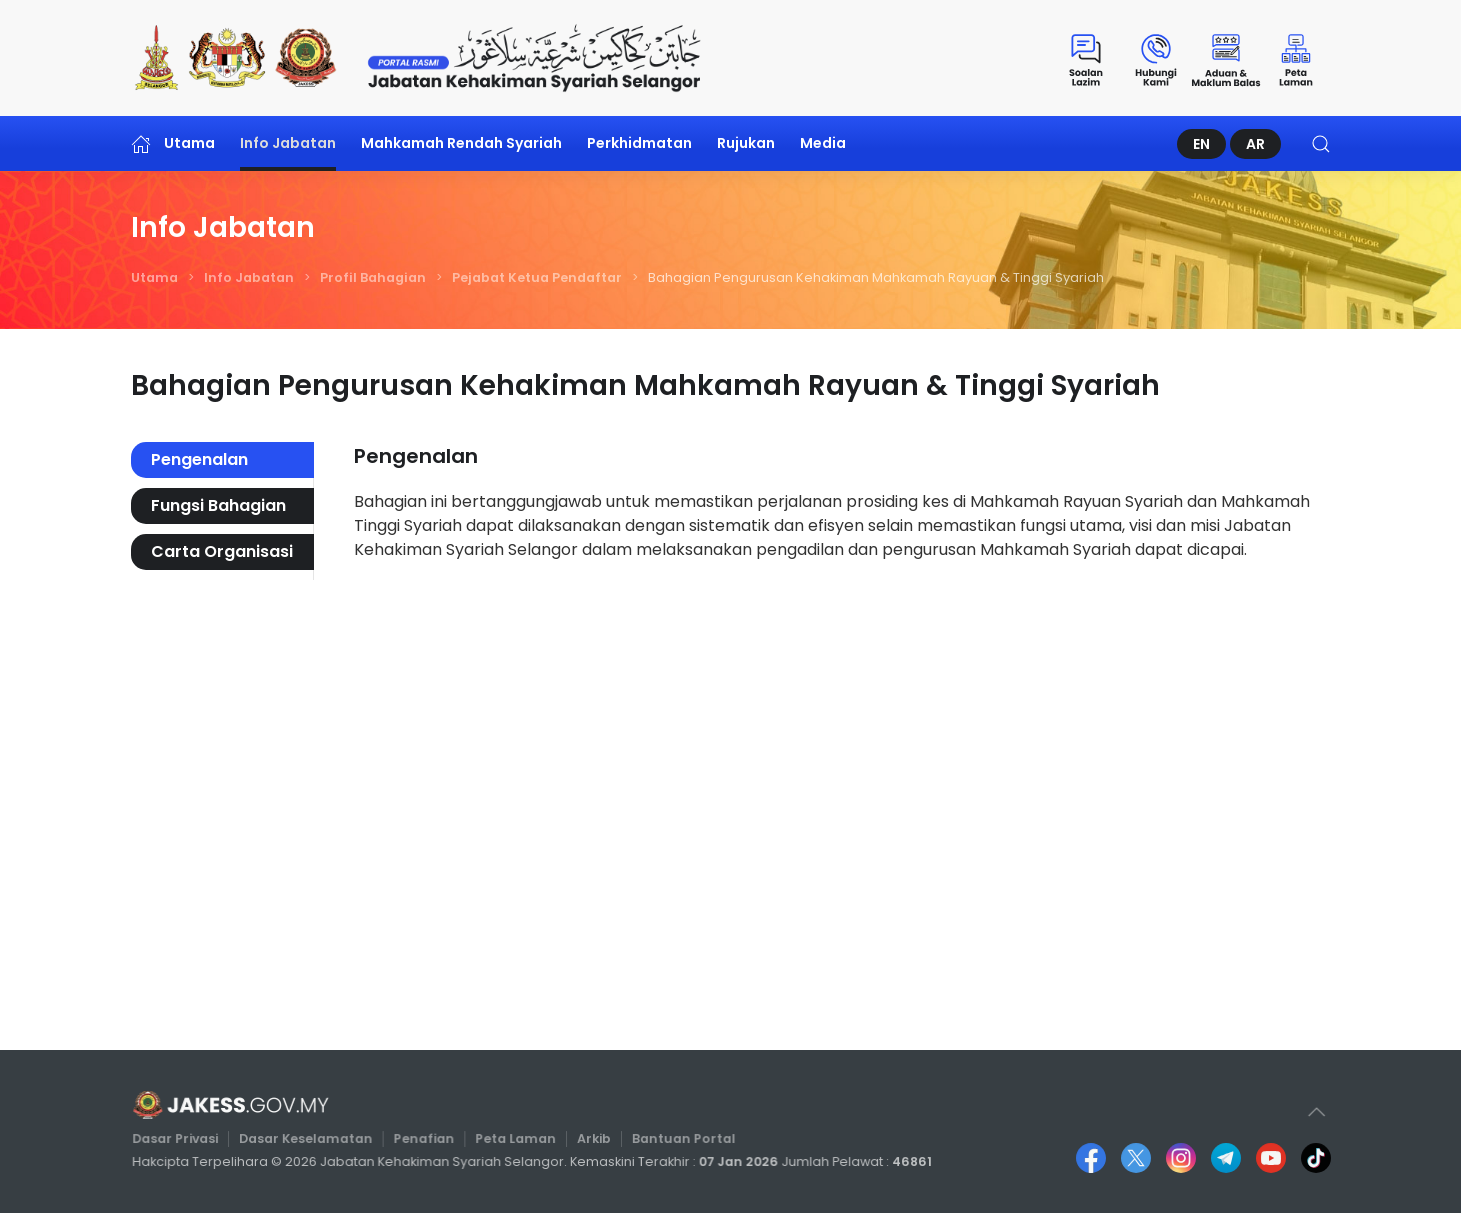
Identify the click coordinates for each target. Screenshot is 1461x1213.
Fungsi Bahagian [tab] (218, 505)
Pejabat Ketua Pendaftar (537, 277)
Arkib (593, 1139)
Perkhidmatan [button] (639, 143)
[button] (1321, 143)
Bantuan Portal (680, 1139)
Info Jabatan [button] (288, 143)
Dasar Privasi (185, 1139)
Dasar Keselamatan (312, 1139)
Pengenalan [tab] (199, 459)
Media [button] (823, 143)
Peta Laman (516, 1139)
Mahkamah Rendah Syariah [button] (461, 143)
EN (1201, 144)
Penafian (427, 1139)
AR (1255, 144)
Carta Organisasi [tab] (222, 551)
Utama (173, 143)
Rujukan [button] (746, 143)
